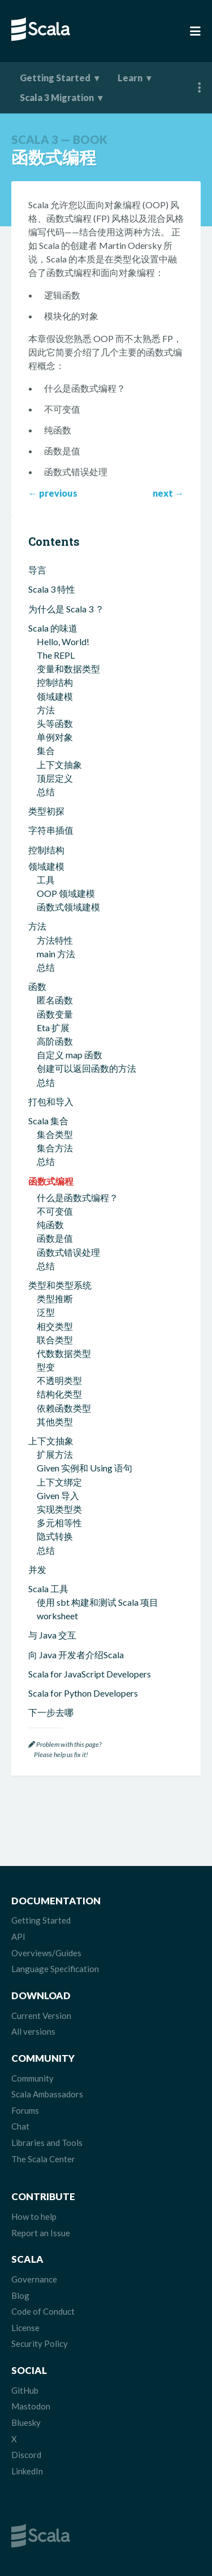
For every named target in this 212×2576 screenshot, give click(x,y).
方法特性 (55, 940)
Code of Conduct (43, 2311)
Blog (20, 2295)
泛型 (46, 1312)
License (25, 2328)
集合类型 (55, 1134)
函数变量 (55, 1014)
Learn (130, 77)
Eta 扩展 (53, 1027)
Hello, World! (63, 641)
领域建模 (55, 696)
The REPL (56, 655)
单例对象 (55, 736)
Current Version (41, 2015)
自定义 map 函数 (69, 1054)
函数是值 (55, 1238)
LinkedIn (27, 2471)
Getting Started (55, 77)
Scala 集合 (48, 1120)
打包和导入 (50, 1101)
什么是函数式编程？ (77, 1197)
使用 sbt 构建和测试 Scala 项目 (97, 1602)
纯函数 (50, 1224)
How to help (34, 2216)
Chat (20, 2126)
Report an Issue (40, 2233)
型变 (46, 1366)
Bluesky (26, 2422)
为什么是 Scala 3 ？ (66, 608)
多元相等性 (59, 1522)
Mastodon (30, 2406)
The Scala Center (43, 2159)
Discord (26, 2455)
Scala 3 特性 (51, 589)
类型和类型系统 (60, 1285)
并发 (37, 1569)
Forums (25, 2110)
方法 (46, 709)
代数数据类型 (64, 1353)
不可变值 (55, 1211)
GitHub (24, 2390)
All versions (33, 2031)
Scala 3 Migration (57, 97)
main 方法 (56, 953)
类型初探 (46, 810)
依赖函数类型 (64, 1408)
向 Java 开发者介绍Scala (76, 1654)
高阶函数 (55, 1041)
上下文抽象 (59, 764)
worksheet (57, 1615)
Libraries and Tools (47, 2142)
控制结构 (55, 682)
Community (32, 2078)
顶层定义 (55, 778)
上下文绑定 (59, 1482)
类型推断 (55, 1298)
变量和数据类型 (68, 668)
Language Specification (55, 1969)
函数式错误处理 (68, 1252)
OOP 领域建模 (66, 893)
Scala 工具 (48, 1588)
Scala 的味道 (52, 628)
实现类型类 (59, 1509)
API (18, 1936)
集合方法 (55, 1147)
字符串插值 (50, 830)
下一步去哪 (50, 1712)
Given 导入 (58, 1495)
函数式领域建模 (68, 906)
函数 (37, 986)
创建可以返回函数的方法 (86, 1068)
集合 (46, 750)
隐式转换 (55, 1536)
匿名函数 (55, 1000)
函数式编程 (50, 1181)
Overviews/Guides (46, 1953)
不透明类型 (59, 1380)
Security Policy (39, 2343)
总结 (46, 791)
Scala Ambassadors (47, 2094)
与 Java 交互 (52, 1634)
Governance (34, 2279)
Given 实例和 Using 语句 (84, 1467)
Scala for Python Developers (83, 1693)
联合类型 (55, 1339)
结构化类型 (59, 1393)
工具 (46, 879)
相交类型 (55, 1326)
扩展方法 (55, 1454)
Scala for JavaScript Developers (89, 1673)
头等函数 (55, 723)
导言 (37, 569)
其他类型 (55, 1421)
